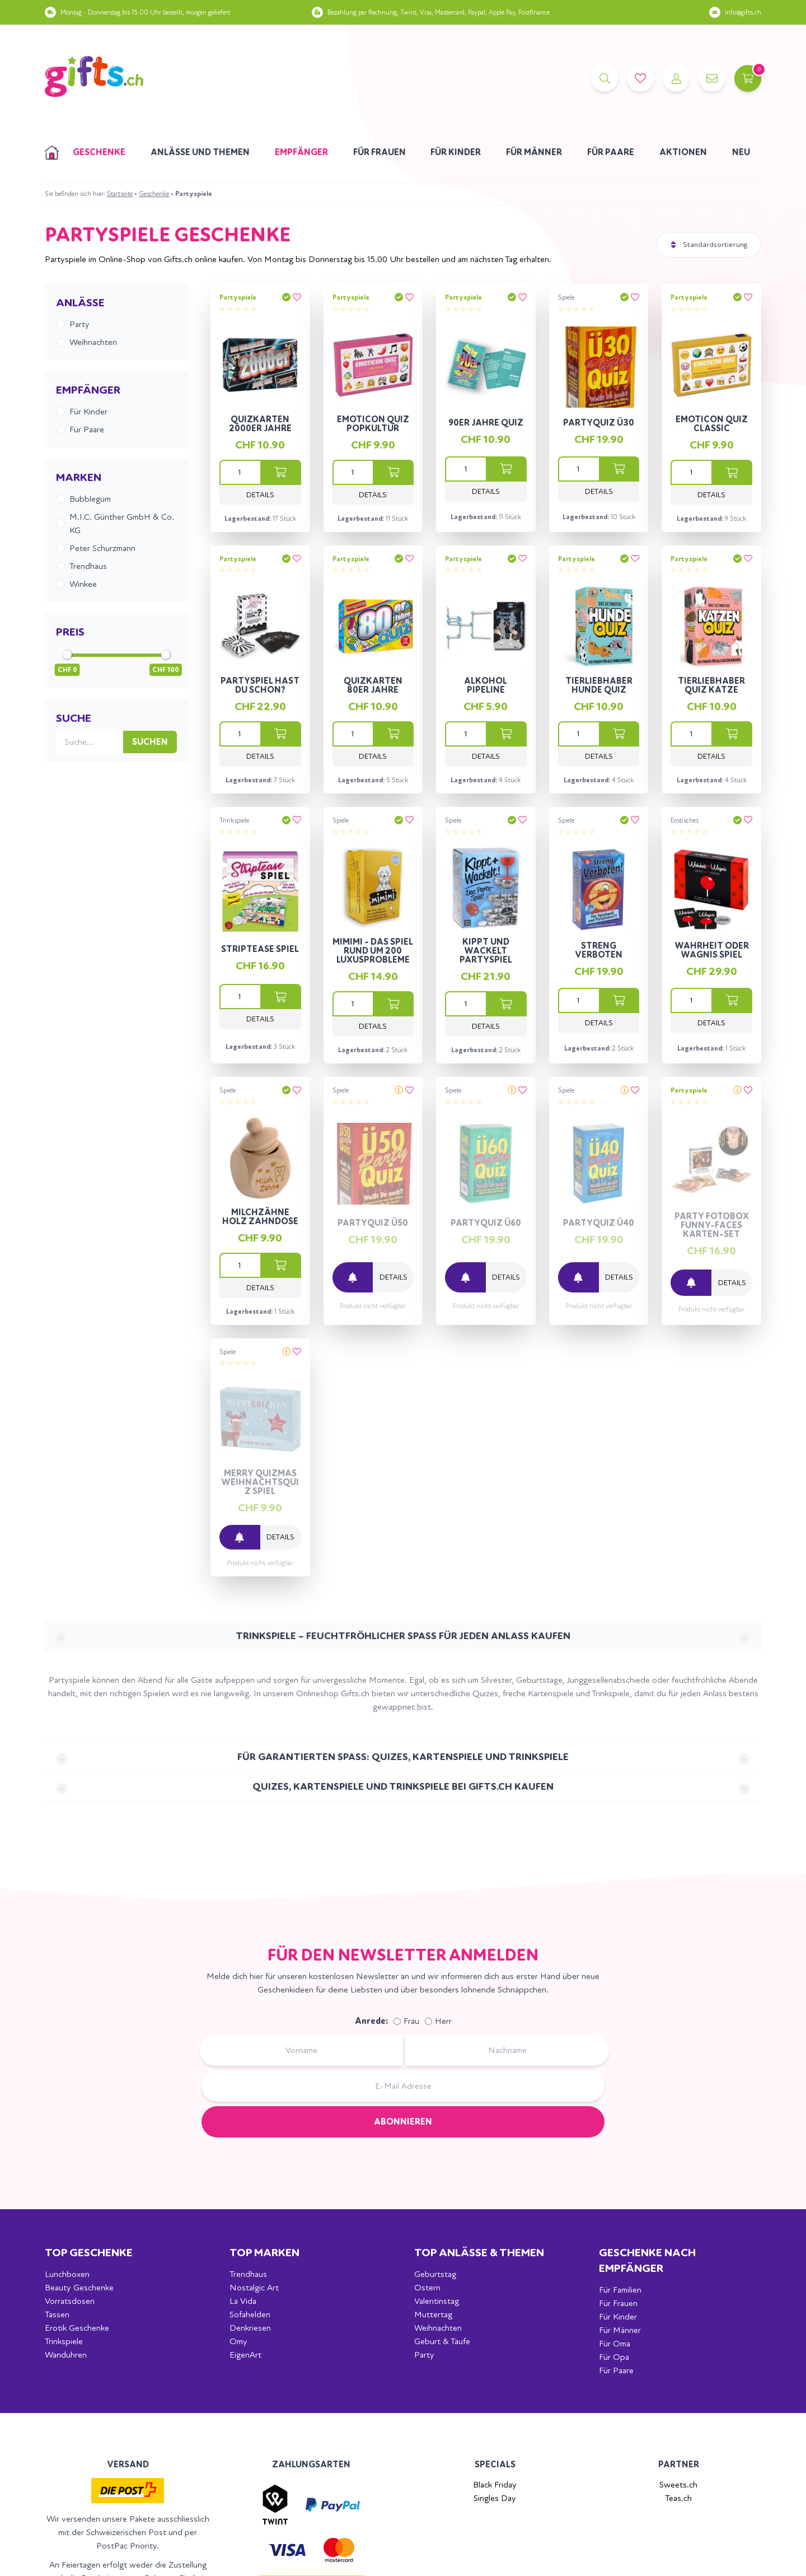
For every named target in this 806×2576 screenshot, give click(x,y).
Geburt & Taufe (442, 2341)
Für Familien (620, 2289)
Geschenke (99, 152)
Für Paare (610, 152)
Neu (741, 152)
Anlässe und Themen (200, 152)
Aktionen (683, 152)
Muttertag (433, 2314)
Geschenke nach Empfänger (647, 2260)
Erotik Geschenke (77, 2327)
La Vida (242, 2300)
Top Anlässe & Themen (479, 2252)
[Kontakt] (712, 78)
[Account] (676, 78)
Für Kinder (455, 152)
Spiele (566, 297)
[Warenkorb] (747, 78)
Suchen (150, 741)
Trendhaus (248, 2274)
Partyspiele (237, 297)
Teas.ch (678, 2498)
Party (424, 2354)
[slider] (67, 654)
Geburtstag (435, 2274)
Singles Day (495, 2498)
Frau (411, 2021)
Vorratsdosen (70, 2300)
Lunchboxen (67, 2274)
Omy (238, 2341)
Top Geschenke (89, 2252)
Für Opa (614, 2356)
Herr (443, 2021)
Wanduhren (66, 2354)
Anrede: (371, 2020)
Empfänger (301, 152)
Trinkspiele (234, 820)
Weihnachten (438, 2327)
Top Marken (264, 2252)
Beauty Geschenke (79, 2287)
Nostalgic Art (254, 2287)
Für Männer (534, 152)
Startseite (120, 194)
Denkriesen (250, 2327)
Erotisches (685, 820)
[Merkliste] (640, 78)
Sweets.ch (678, 2484)
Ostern (427, 2287)
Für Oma (614, 2343)
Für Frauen (379, 152)
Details (260, 495)
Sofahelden (249, 2314)
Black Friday (495, 2484)
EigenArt (245, 2354)
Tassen (57, 2314)
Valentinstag (436, 2300)
